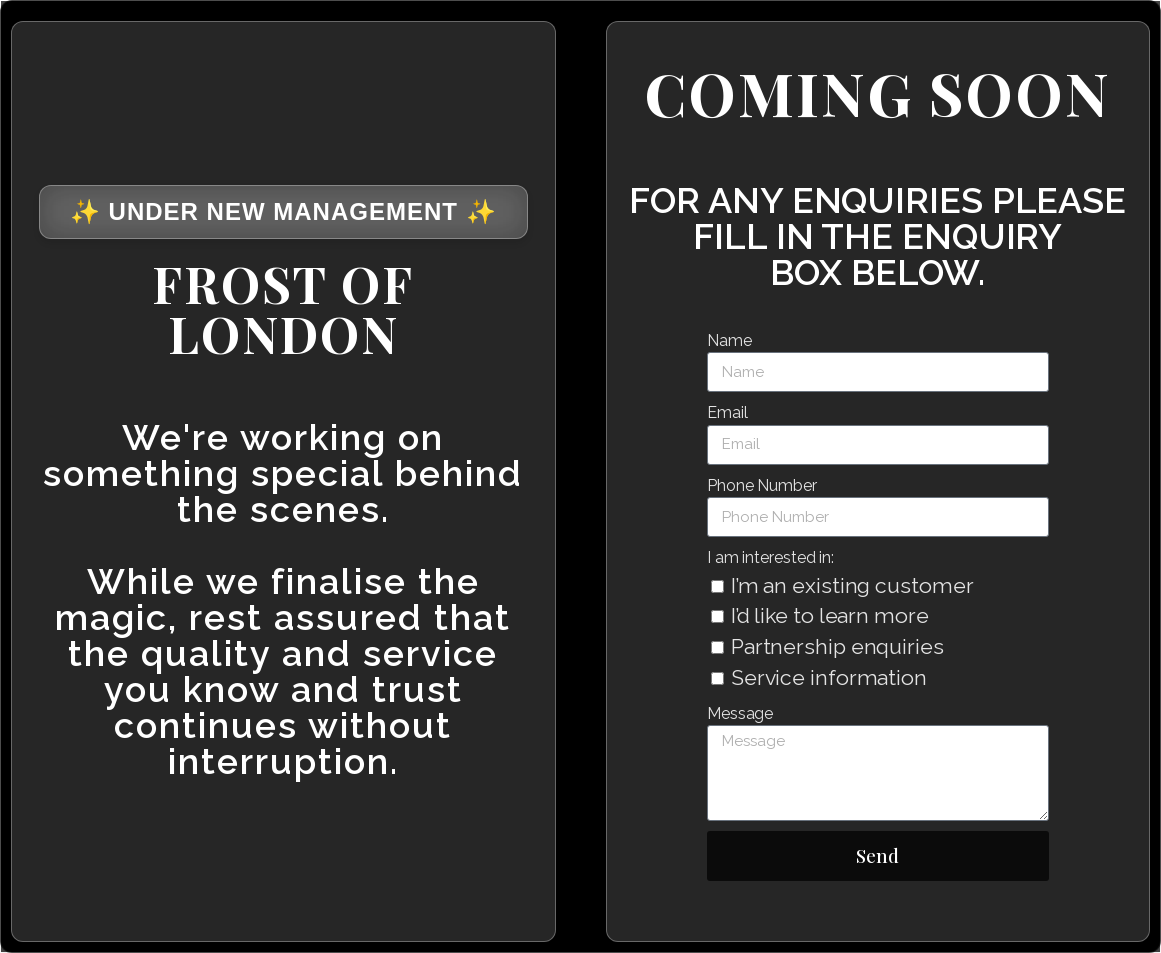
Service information (829, 677)
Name (729, 340)
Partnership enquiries (837, 646)
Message (740, 713)
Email (727, 412)
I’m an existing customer (852, 585)
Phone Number (762, 485)
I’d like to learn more (830, 615)
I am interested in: (770, 557)
